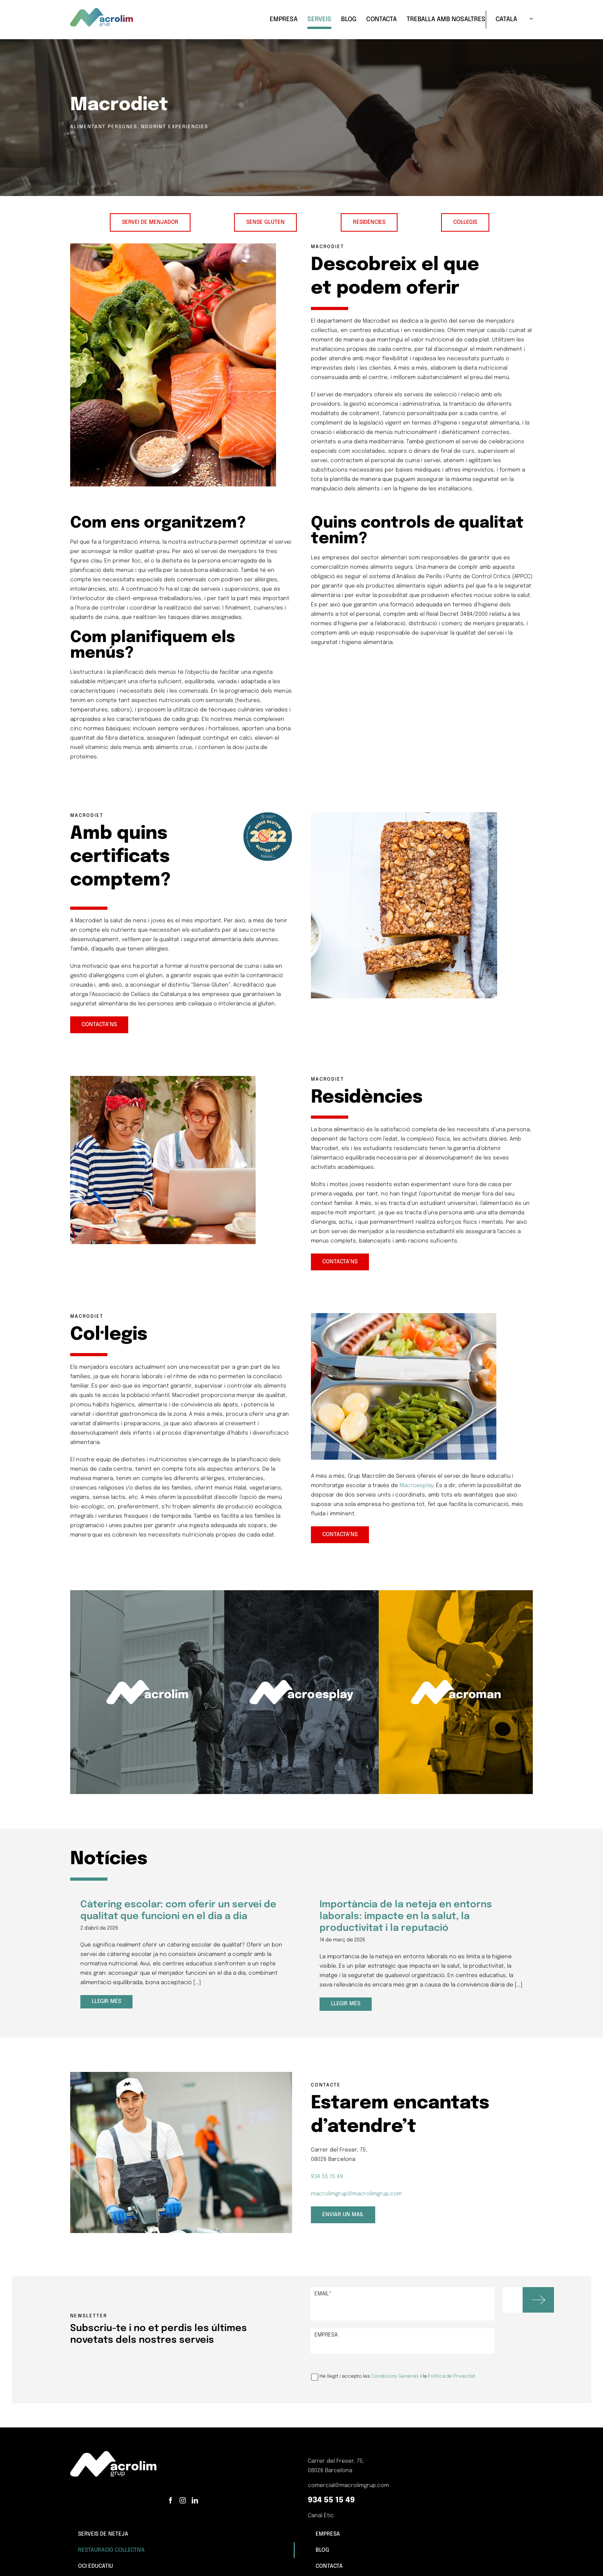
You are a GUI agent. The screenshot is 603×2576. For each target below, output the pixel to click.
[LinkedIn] (195, 2500)
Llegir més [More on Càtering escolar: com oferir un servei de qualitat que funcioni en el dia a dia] (106, 2003)
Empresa (326, 2335)
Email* (323, 2294)
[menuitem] (509, 19)
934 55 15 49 (327, 2176)
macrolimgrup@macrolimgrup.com (356, 2194)
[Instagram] (183, 2500)
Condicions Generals (395, 2377)
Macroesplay (416, 1485)
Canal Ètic (321, 2515)
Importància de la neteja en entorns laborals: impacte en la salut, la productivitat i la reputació (406, 1916)
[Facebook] (170, 2500)
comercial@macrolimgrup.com (348, 2485)
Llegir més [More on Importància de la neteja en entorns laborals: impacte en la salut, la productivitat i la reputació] (345, 2003)
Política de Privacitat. (452, 2377)
